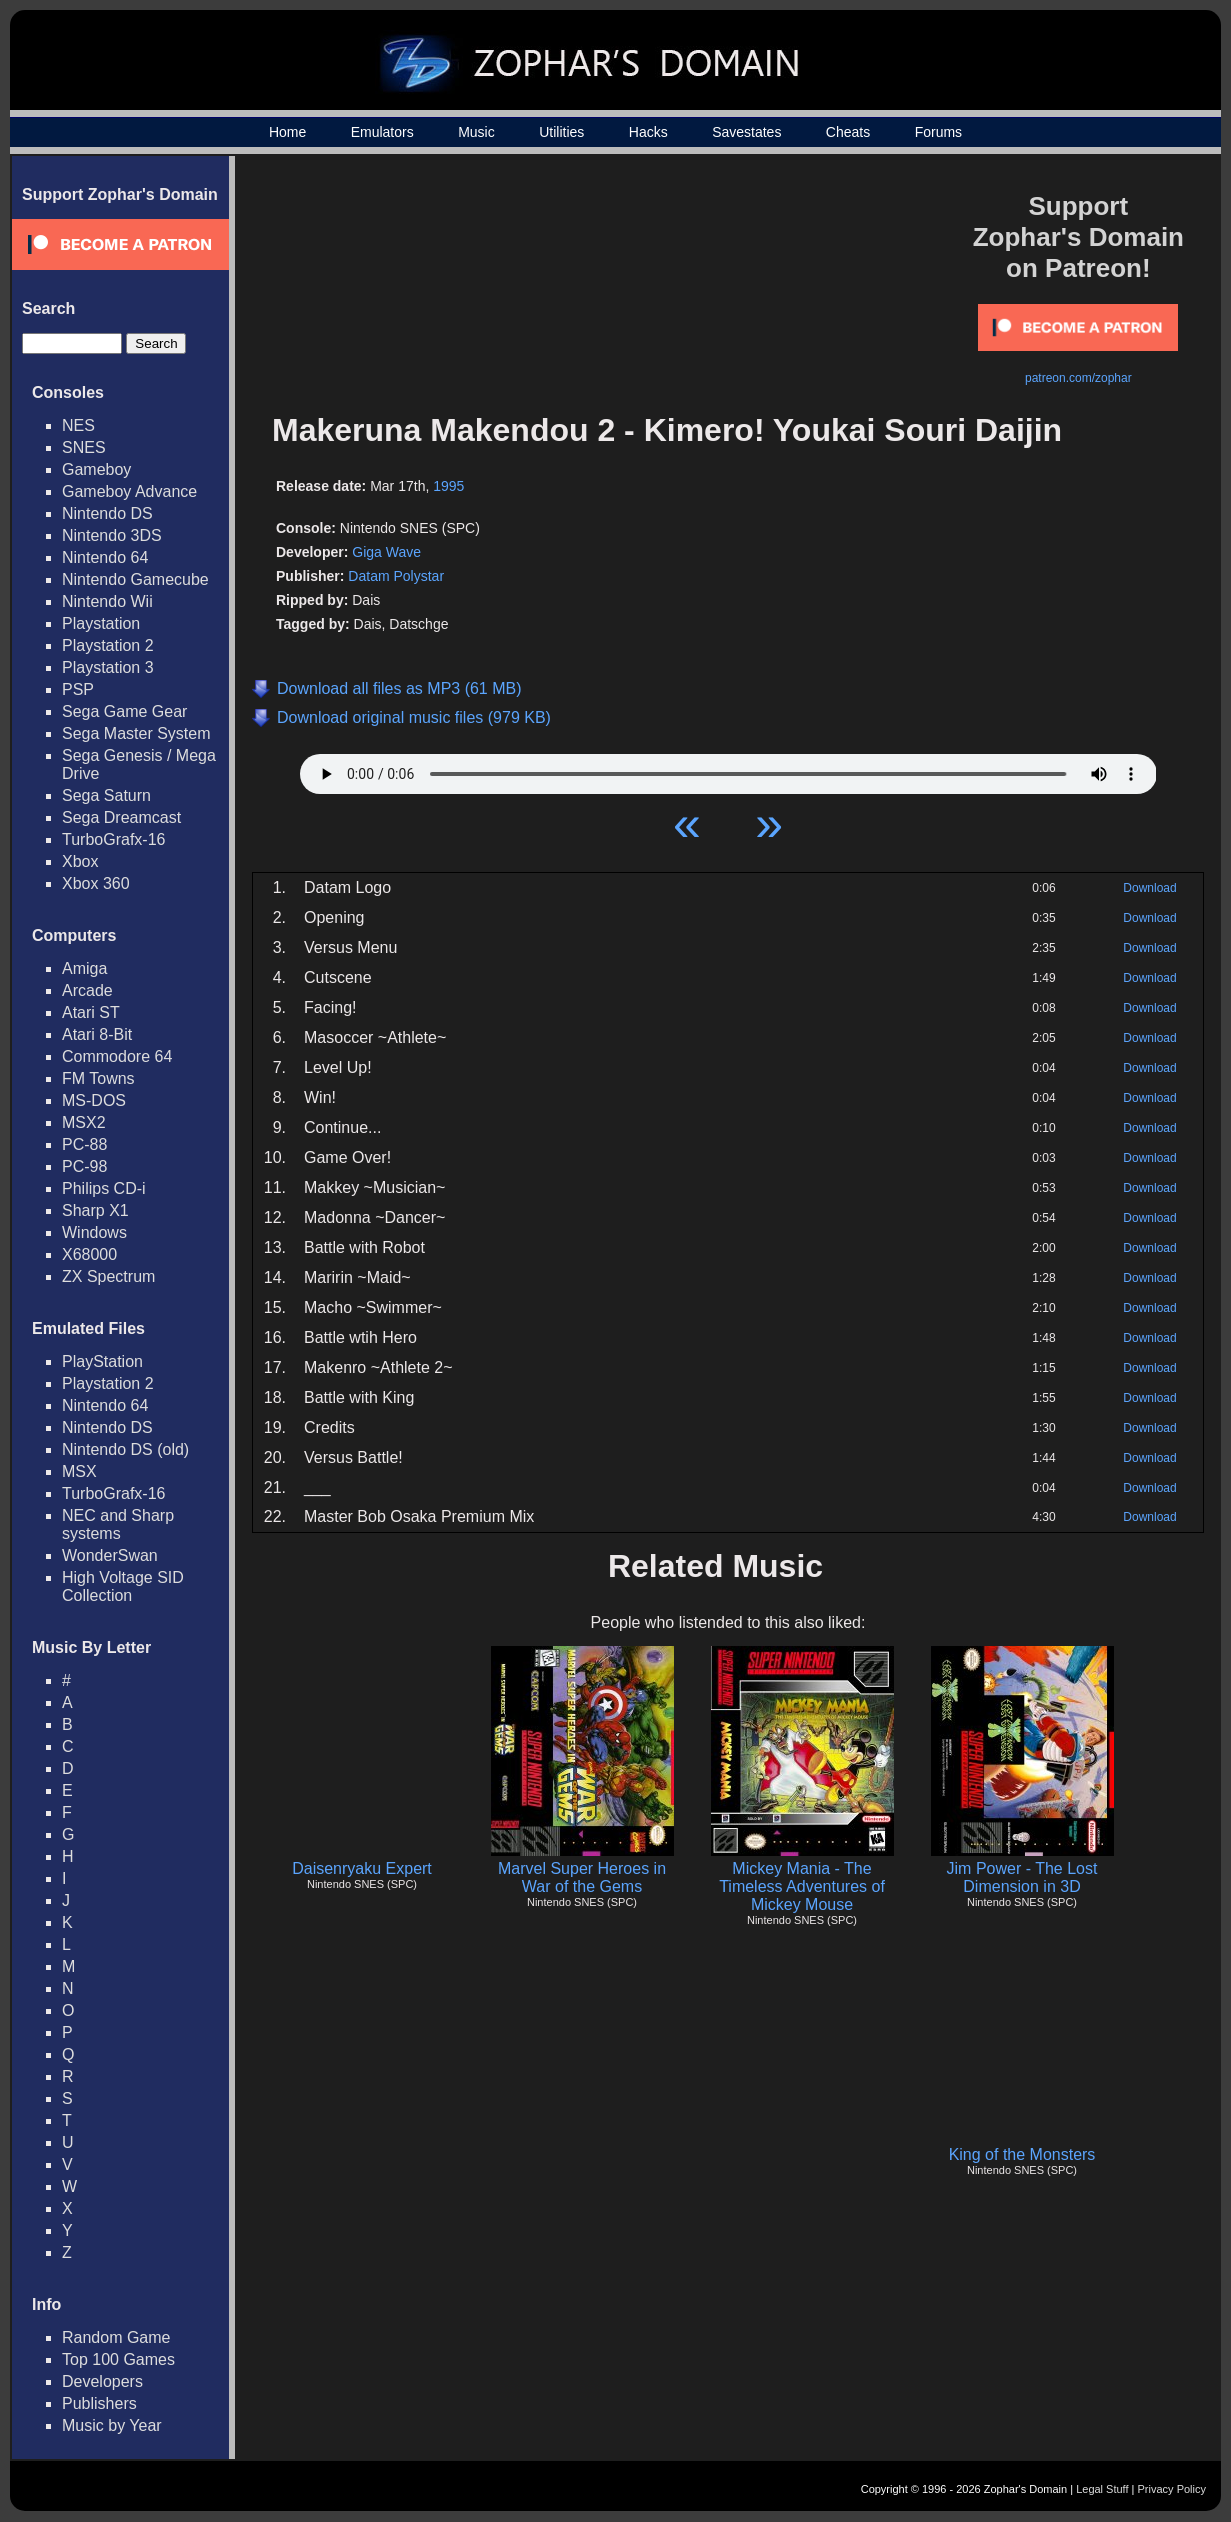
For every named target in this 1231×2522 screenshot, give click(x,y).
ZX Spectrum (108, 1276)
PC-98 (84, 1166)
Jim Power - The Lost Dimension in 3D (1022, 1877)
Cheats (848, 132)
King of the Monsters (1022, 2154)
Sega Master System (136, 733)
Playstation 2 (108, 645)
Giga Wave (386, 552)
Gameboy (96, 469)
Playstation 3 (108, 667)
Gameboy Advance (129, 491)
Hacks (648, 132)
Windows (94, 1232)
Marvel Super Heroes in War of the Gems (582, 1877)
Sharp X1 (95, 1210)
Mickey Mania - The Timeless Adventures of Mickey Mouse (802, 1886)
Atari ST (91, 1012)
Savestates (746, 132)
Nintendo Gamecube (135, 579)
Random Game (116, 2337)
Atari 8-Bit (97, 1034)
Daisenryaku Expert (362, 1868)
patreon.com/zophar (1078, 378)
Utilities (561, 132)
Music (476, 132)
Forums (938, 132)
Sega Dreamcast (121, 817)
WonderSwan (110, 1555)
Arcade (87, 990)
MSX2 (84, 1122)
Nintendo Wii (107, 601)
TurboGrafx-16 (113, 839)
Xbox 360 (96, 883)
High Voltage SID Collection (123, 1586)
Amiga (84, 968)
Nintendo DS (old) (125, 1449)
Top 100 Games (118, 2359)
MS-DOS (94, 1100)
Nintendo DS (107, 513)
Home (287, 132)
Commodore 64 (117, 1056)
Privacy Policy (1172, 2489)
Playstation (101, 623)
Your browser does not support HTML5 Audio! (728, 769)
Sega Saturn (106, 795)
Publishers (99, 2403)
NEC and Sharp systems (118, 1524)
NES (78, 425)
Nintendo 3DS (112, 535)
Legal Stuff (1102, 2489)
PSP (78, 689)
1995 (448, 486)
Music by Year (112, 2425)
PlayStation (102, 1361)
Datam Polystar (396, 576)
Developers (102, 2381)
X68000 (89, 1254)
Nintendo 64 (105, 557)
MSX (79, 1471)
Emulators (382, 132)
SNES (84, 447)
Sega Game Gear (124, 711)
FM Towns (98, 1078)
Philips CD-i (104, 1188)
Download (1149, 888)
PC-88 (84, 1144)
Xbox (80, 861)
